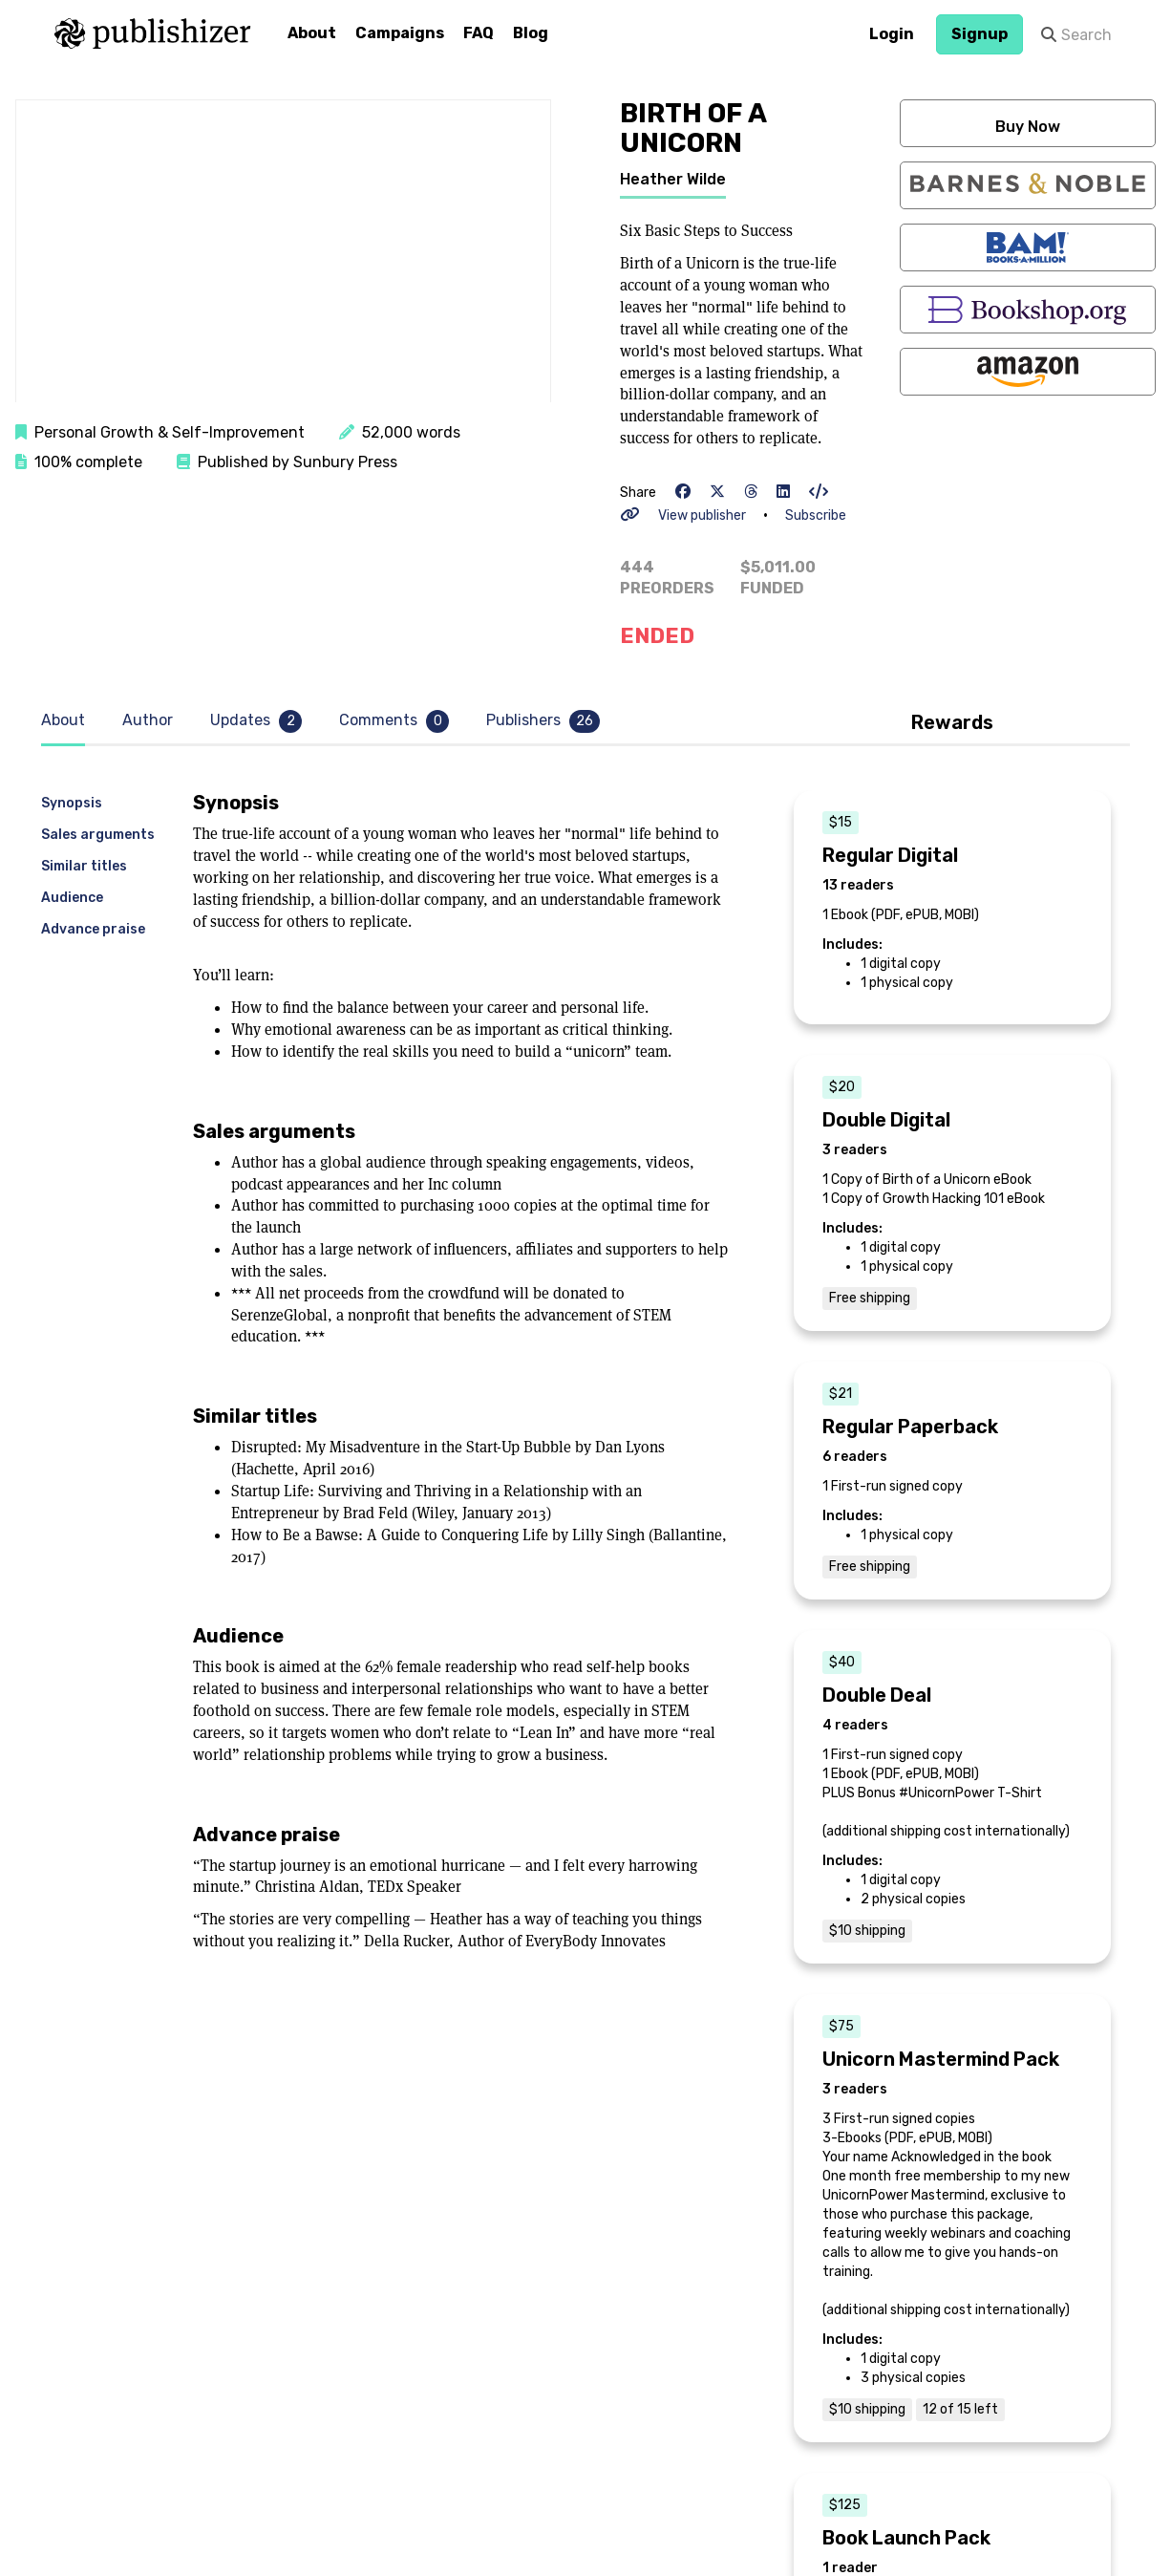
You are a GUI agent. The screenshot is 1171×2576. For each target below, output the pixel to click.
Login (891, 34)
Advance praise (93, 929)
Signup (979, 34)
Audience (72, 898)
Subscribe (815, 515)
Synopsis (71, 803)
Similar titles (84, 866)
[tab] (68, 720)
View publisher (702, 515)
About (311, 33)
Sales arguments (98, 834)
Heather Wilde (673, 179)
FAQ (478, 33)
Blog (530, 33)
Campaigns (399, 33)
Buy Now (1027, 127)
